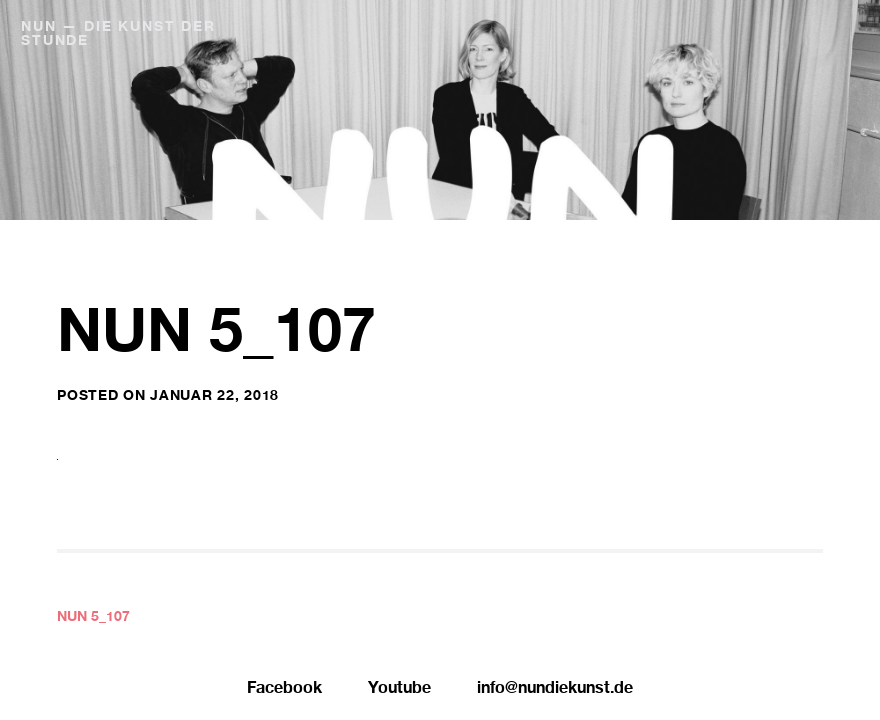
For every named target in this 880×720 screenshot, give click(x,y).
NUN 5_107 (93, 618)
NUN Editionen (738, 28)
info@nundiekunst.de (555, 690)
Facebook (284, 690)
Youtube (399, 690)
